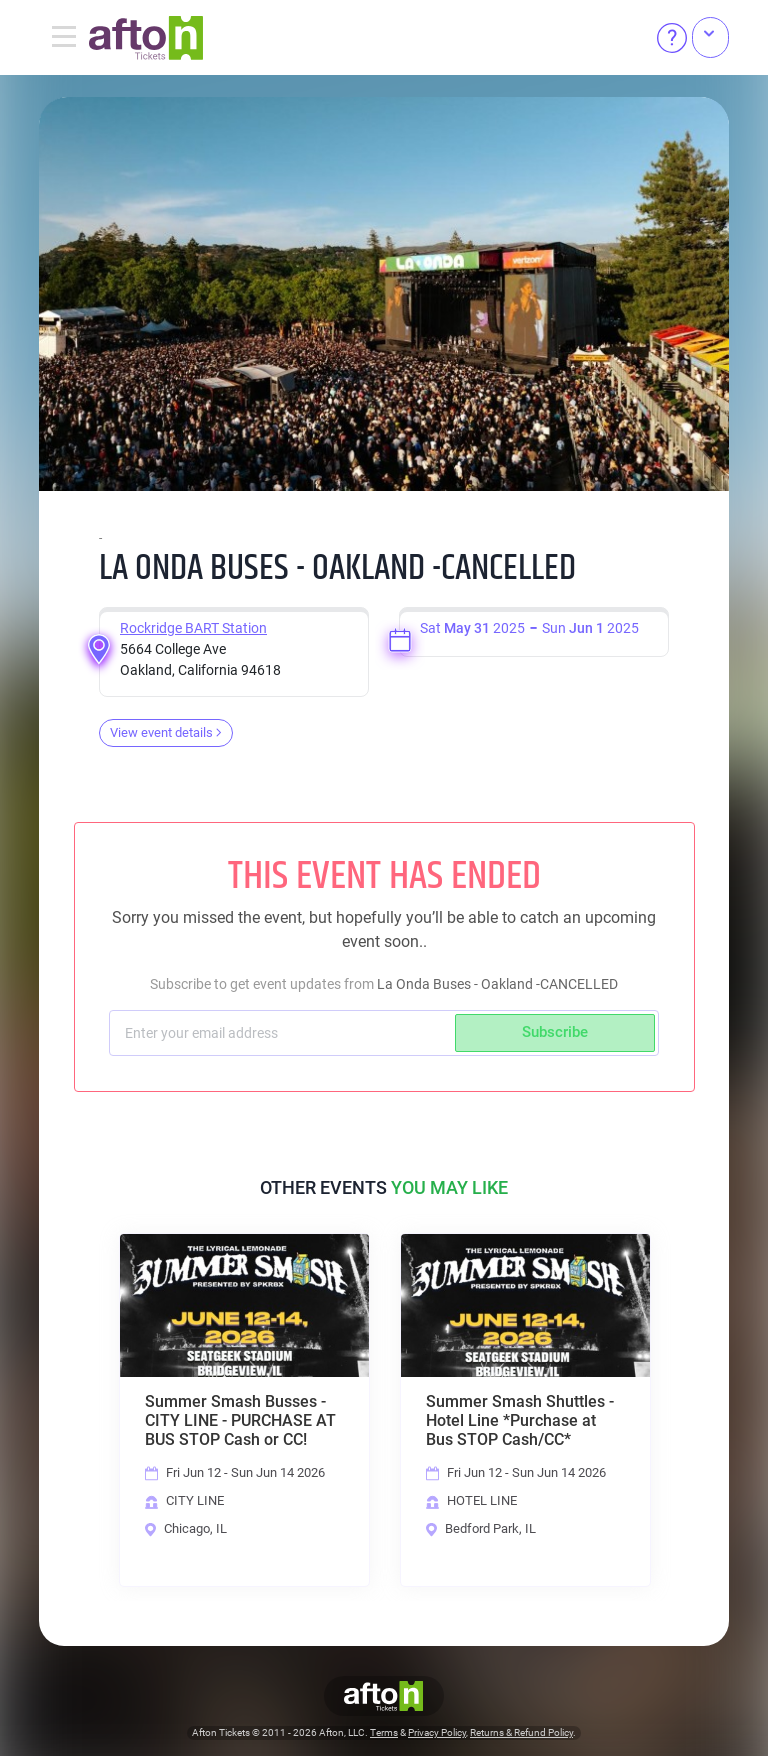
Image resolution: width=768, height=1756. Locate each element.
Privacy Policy (437, 1732)
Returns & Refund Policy (521, 1732)
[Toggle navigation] (64, 38)
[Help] (672, 38)
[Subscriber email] (284, 1033)
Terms (384, 1732)
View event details (166, 732)
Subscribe (555, 1032)
